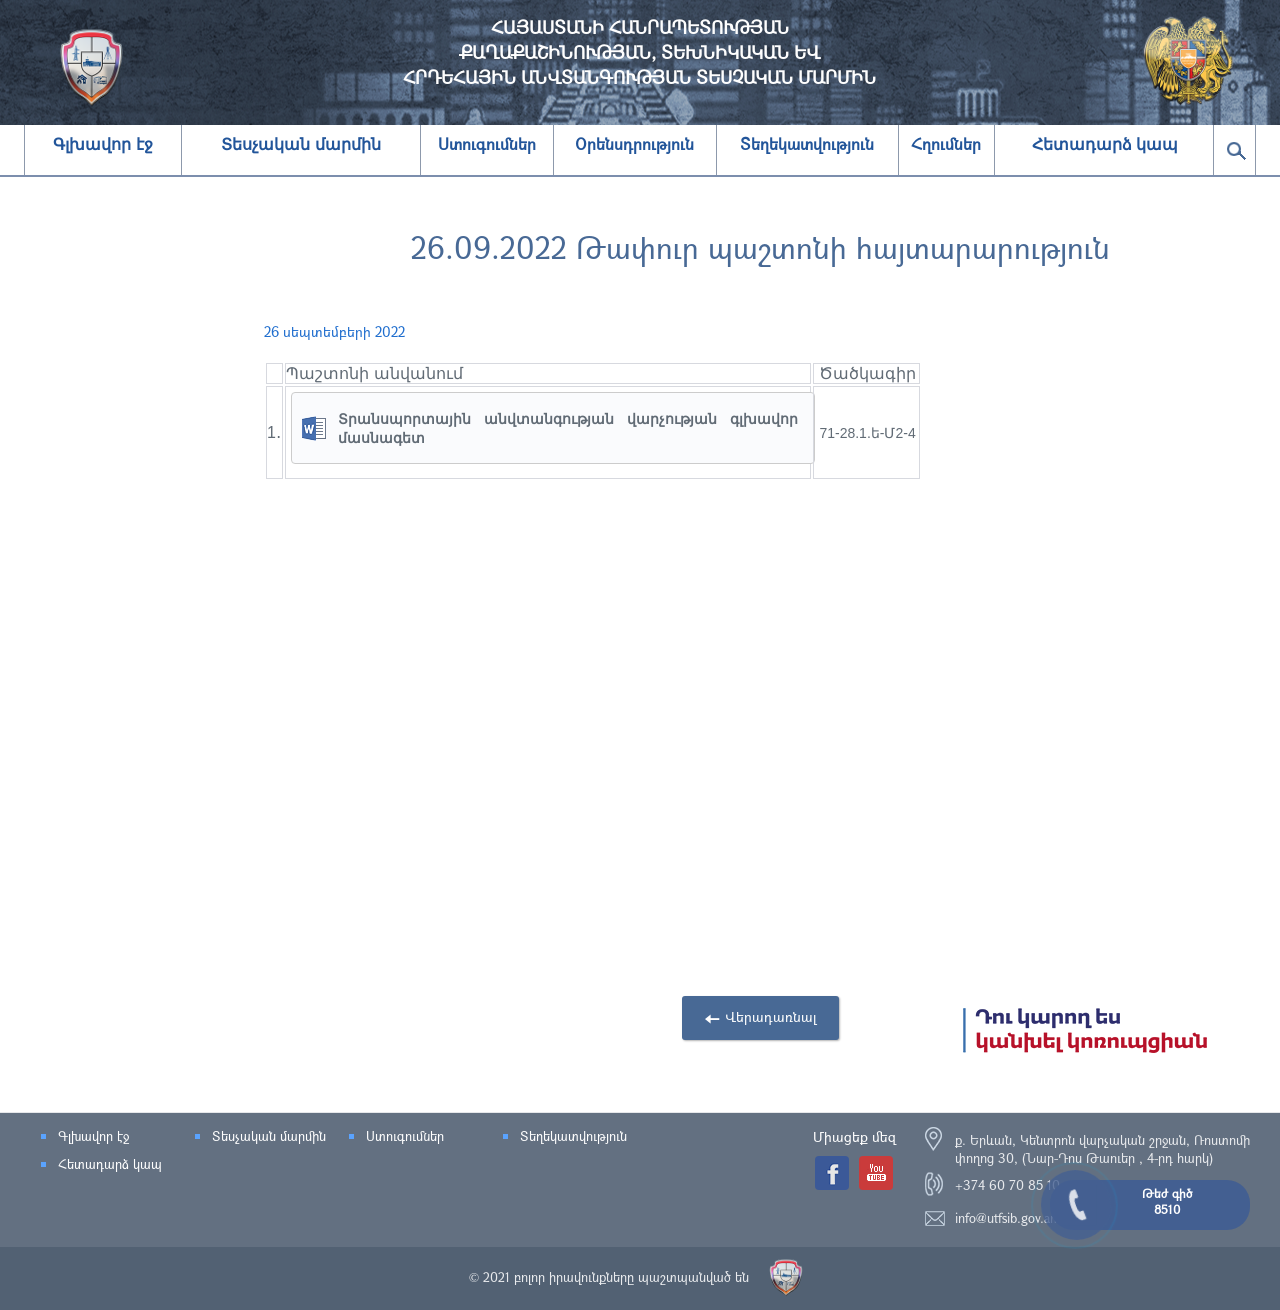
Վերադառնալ (771, 1016)
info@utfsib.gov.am (1008, 1218)
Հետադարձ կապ (1105, 144)
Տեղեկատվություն (573, 1136)
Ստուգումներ (405, 1136)
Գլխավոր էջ (102, 144)
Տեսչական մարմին (300, 144)
